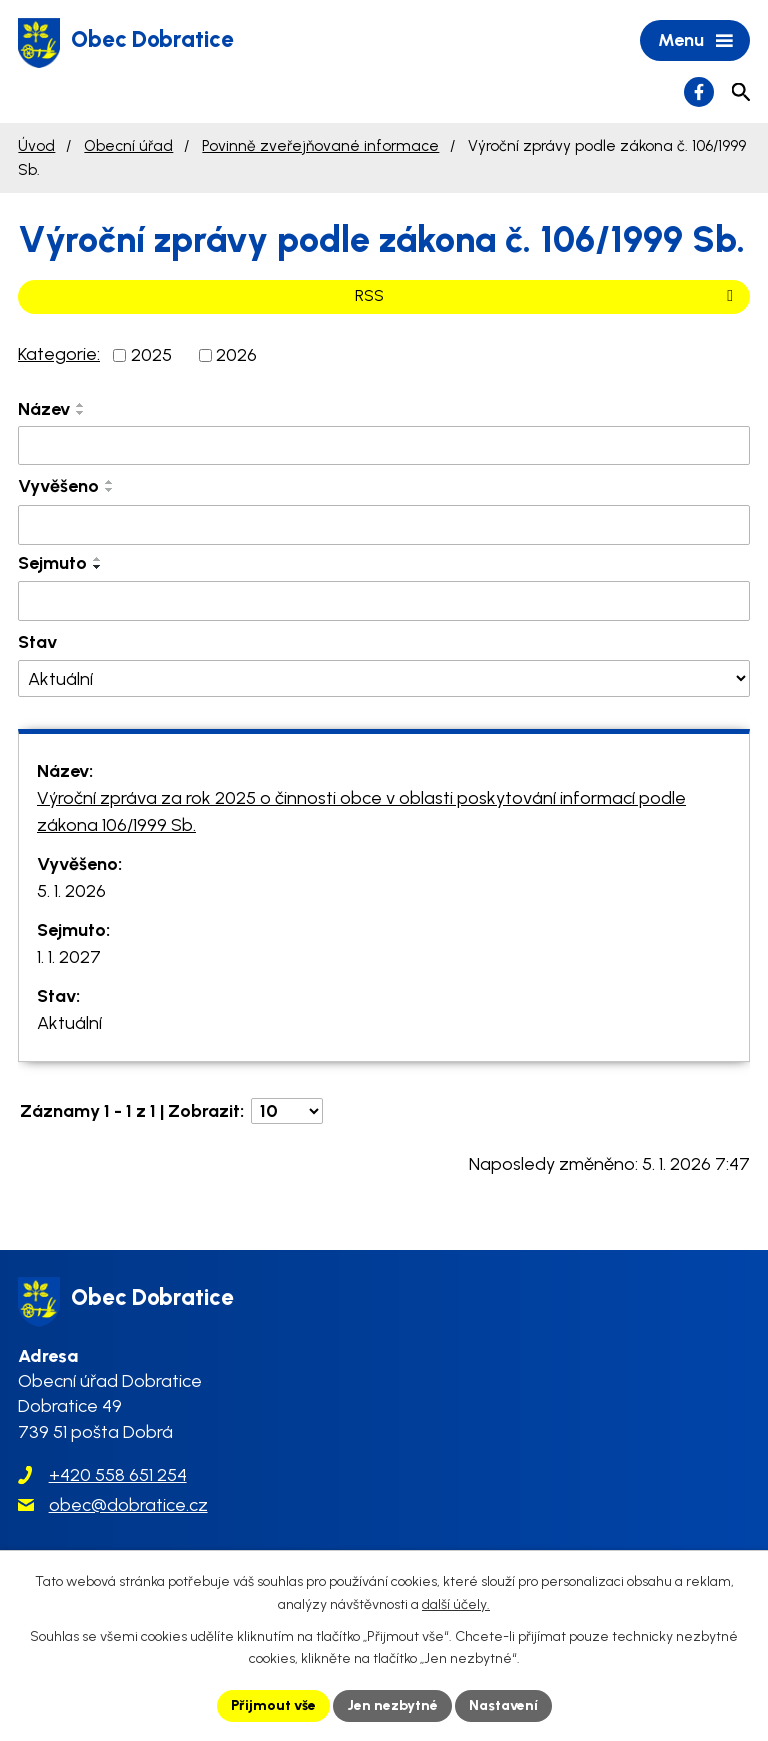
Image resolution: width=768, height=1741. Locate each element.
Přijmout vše (273, 1705)
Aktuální (69, 1023)
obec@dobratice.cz (128, 1505)
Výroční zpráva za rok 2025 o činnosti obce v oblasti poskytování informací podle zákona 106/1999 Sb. (361, 811)
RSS (547, 295)
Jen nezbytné (392, 1705)
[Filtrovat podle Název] (384, 446)
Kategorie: (59, 354)
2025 (151, 355)
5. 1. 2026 (71, 891)
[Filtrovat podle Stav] (384, 678)
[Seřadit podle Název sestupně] (81, 413)
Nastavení (503, 1705)
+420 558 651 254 (118, 1475)
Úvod (36, 145)
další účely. (456, 1604)
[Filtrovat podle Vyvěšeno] (384, 525)
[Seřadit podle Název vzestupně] (81, 405)
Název (44, 409)
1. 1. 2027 (69, 957)
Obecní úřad (128, 145)
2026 (236, 355)
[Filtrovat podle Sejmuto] (384, 601)
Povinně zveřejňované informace (320, 145)
